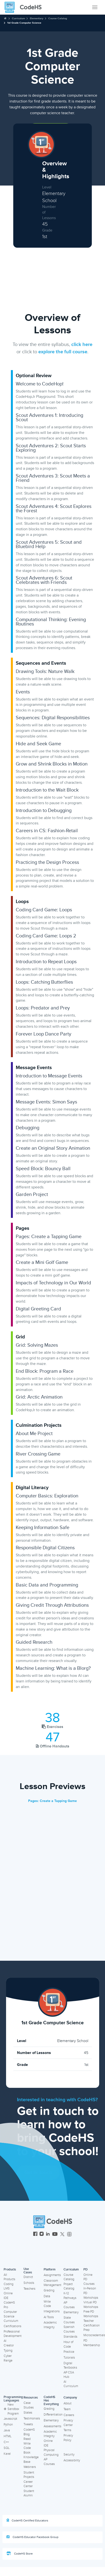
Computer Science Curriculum (11, 2316)
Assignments (52, 2275)
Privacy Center (68, 2422)
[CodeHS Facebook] (35, 2234)
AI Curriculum (71, 2384)
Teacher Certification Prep (91, 2325)
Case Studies (29, 2405)
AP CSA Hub (69, 2375)
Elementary (36, 18)
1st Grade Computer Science (24, 22)
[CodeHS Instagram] (42, 2234)
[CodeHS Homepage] (25, 7)
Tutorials (69, 2358)
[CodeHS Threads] (69, 2234)
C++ (6, 2442)
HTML (8, 2436)
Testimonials (32, 2418)
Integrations (52, 2311)
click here (81, 344)
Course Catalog (57, 18)
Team (67, 2409)
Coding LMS (8, 2286)
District (28, 2277)
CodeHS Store (20, 2554)
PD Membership (91, 2343)
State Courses (69, 2320)
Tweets (28, 2424)
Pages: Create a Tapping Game (52, 1801)
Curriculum (18, 18)
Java (7, 2430)
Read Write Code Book (27, 2446)
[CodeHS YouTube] (55, 2234)
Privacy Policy (68, 2438)
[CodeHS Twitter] (62, 2234)
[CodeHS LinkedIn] (48, 2234)
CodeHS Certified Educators (27, 2520)
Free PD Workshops (90, 2314)
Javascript (10, 2419)
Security (69, 2454)
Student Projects (29, 2475)
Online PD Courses (89, 2279)
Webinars (30, 2467)
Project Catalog (69, 2286)
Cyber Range (8, 2358)
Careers (69, 2415)
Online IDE (8, 2295)
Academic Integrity (50, 2325)
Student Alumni (29, 2493)
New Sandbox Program (11, 2409)
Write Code (47, 2304)
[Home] (5, 18)
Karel (7, 2454)
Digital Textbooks (70, 2365)
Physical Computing (51, 2452)
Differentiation (53, 2415)
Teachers (29, 2289)
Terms (67, 2430)
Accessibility (72, 2460)
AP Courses (69, 2305)
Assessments (52, 2426)
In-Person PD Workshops (90, 2293)
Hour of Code (68, 2344)
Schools (29, 2283)
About (68, 2403)
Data (47, 2296)
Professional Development (13, 2334)
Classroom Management (52, 2283)
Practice (69, 2352)
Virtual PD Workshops (90, 2304)
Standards (70, 2337)
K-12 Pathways (70, 2295)
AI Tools (49, 2317)
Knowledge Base (31, 2459)
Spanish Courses (69, 2329)
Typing (8, 2350)
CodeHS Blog (29, 2432)
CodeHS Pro (9, 2305)
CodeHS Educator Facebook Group (32, 2537)
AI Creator (9, 2343)
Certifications (12, 2326)
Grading (49, 2290)
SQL (7, 2448)
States (28, 2413)
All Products (9, 2277)
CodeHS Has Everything (51, 2400)
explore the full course (62, 352)
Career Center (28, 2484)
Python (8, 2425)
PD (85, 2269)
